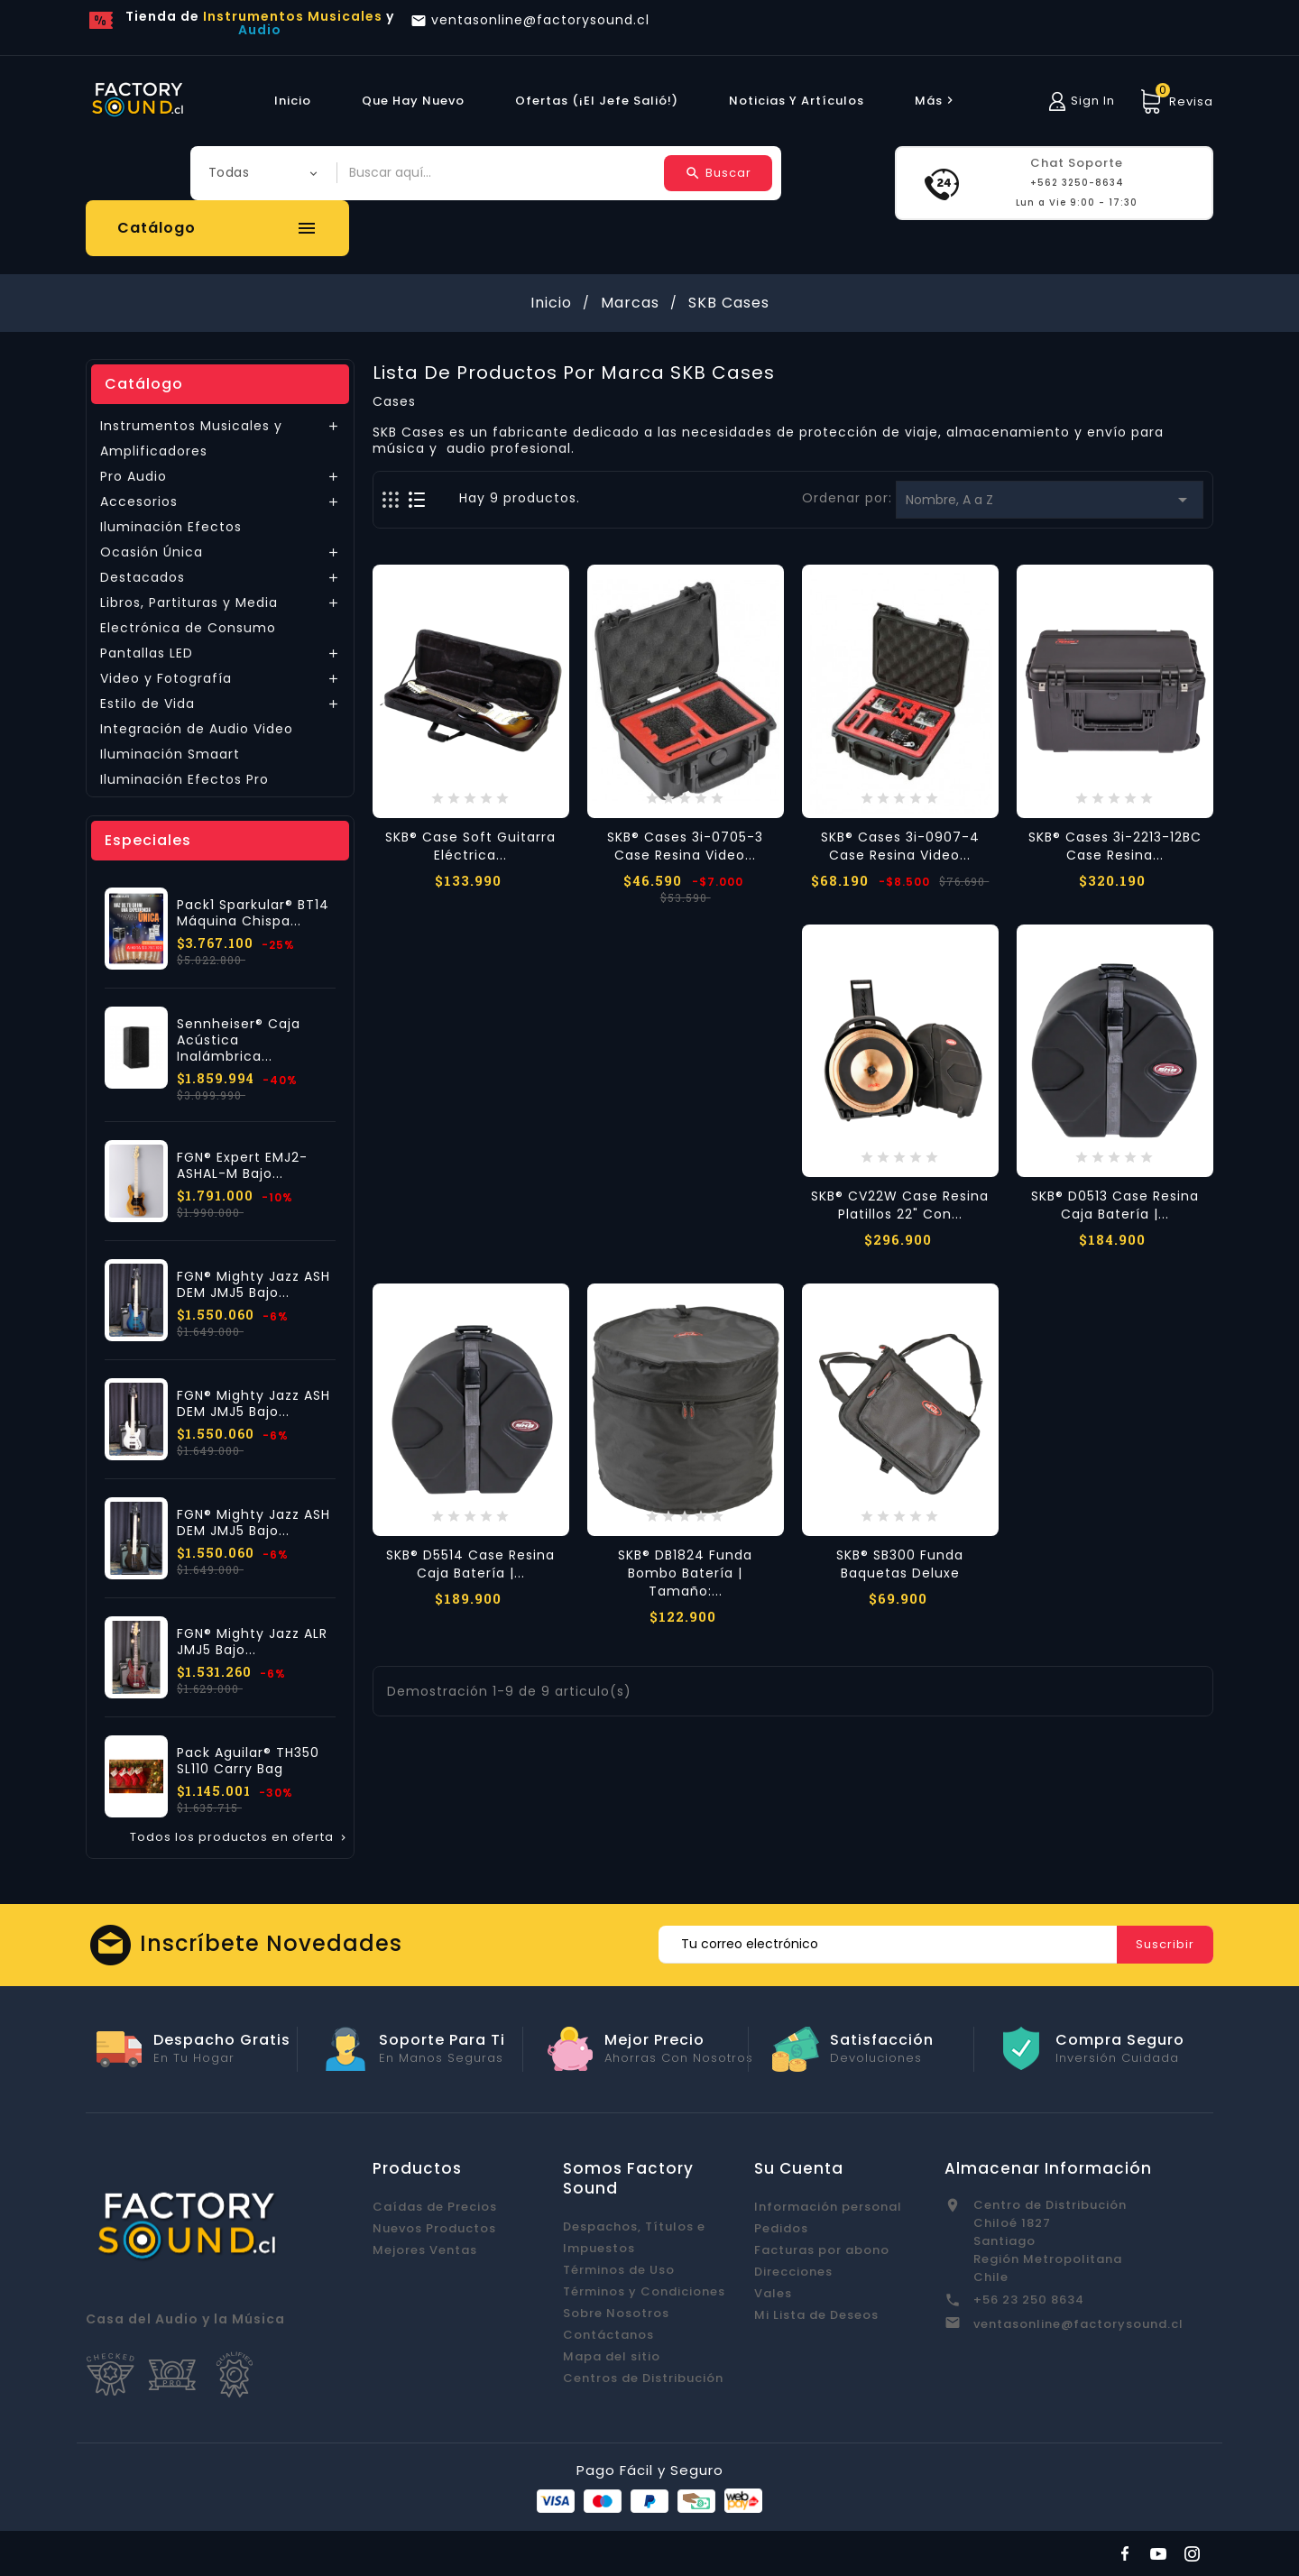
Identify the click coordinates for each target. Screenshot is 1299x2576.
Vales (773, 2293)
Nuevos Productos (434, 2228)
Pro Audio (133, 476)
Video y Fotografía (166, 678)
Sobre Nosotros (616, 2313)
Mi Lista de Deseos (816, 2314)
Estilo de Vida (147, 704)
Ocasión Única (151, 552)
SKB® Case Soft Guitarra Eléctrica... (470, 846)
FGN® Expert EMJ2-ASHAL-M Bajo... (242, 1165)
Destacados (142, 577)
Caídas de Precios (435, 2206)
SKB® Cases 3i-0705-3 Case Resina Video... (685, 846)
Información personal (828, 2206)
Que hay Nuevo (413, 100)
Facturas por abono (821, 2250)
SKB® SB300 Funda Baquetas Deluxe (899, 1564)
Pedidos (781, 2228)
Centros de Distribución (643, 2378)
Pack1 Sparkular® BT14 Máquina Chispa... (253, 913)
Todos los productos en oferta (239, 1837)
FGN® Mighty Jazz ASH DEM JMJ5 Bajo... (253, 1284)
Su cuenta (798, 2168)
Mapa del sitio (611, 2356)
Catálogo (144, 383)
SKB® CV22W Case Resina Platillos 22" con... (900, 1205)
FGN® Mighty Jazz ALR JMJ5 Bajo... (252, 1641)
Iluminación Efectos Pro (184, 779)
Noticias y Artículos (796, 100)
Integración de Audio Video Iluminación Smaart (196, 741)
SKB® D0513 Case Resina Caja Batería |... (1115, 1205)
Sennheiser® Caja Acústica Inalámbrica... (238, 1040)
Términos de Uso (619, 2269)
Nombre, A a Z (1049, 500)
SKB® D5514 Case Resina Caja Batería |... (470, 1564)
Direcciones (793, 2271)
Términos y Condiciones (644, 2291)
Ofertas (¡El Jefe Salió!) (596, 100)
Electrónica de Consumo (188, 628)
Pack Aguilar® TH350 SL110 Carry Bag (248, 1760)
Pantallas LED (146, 653)
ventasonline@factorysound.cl (1078, 2323)
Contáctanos (608, 2334)
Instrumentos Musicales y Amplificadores (191, 438)
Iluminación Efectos (171, 527)
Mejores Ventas (425, 2250)
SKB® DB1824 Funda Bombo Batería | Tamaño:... (685, 1573)
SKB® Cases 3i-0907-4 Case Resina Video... (900, 846)
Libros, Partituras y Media (189, 602)
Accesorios (139, 501)
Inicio (292, 100)
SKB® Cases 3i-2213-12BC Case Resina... (1115, 846)
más (936, 100)
